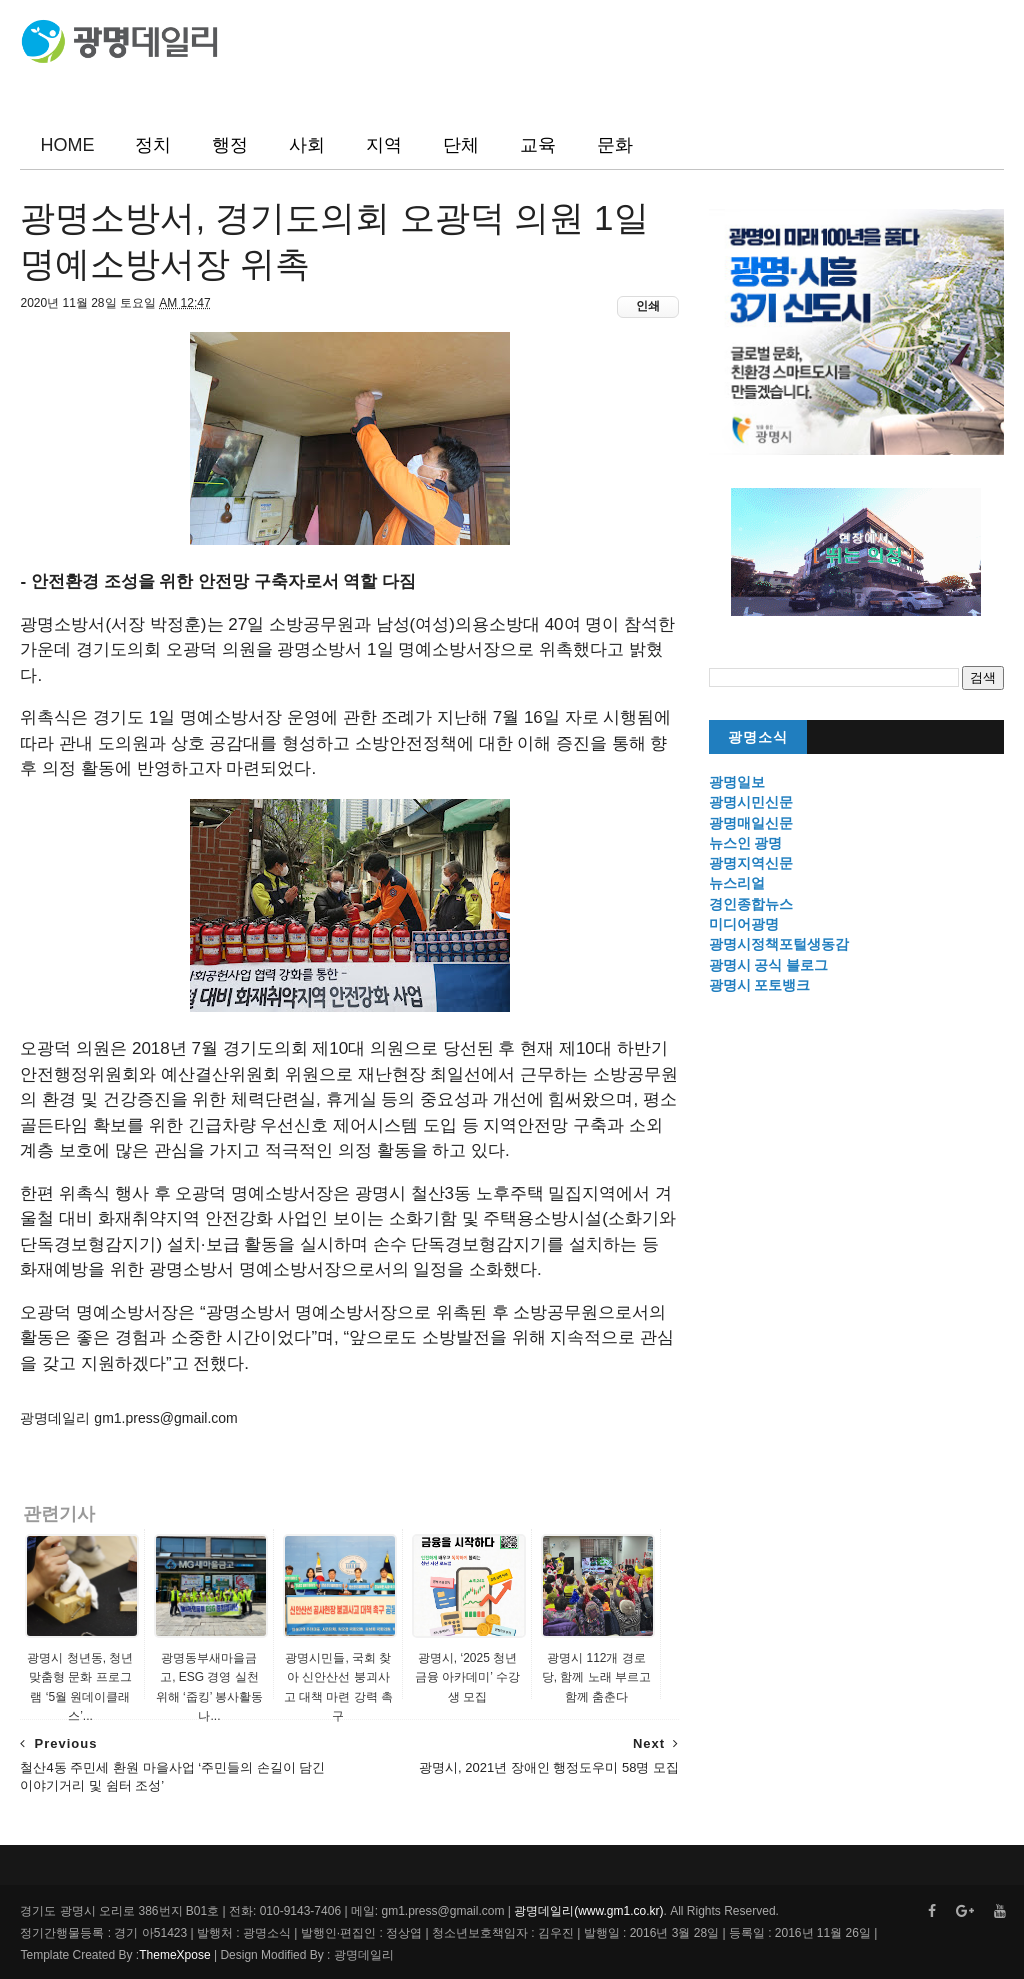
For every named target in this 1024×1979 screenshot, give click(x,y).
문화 (615, 145)
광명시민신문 (751, 802)
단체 (461, 145)
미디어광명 (744, 924)
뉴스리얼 (737, 883)
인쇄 (648, 306)
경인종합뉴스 (751, 904)
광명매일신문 (751, 823)
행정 (230, 145)
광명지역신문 (751, 863)
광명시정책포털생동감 (779, 944)
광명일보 (737, 782)
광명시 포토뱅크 (760, 985)
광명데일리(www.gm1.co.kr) (588, 1911)
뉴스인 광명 (746, 843)
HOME (67, 145)
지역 (384, 145)
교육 (538, 145)
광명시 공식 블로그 (769, 965)
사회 (307, 145)
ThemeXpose (174, 1955)
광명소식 (758, 737)
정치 (153, 145)
